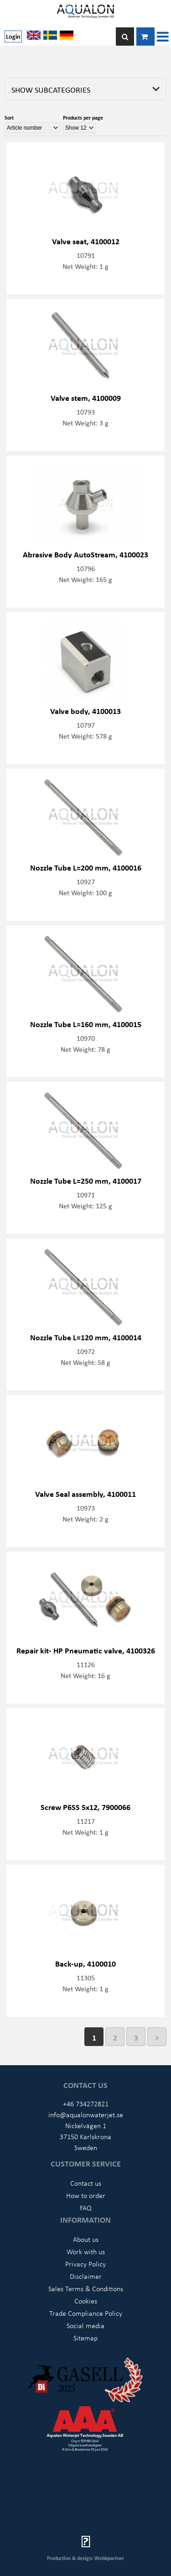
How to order (85, 2195)
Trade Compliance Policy (85, 2313)
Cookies (85, 2301)
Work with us (86, 2251)
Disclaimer (86, 2276)
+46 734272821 (86, 2104)
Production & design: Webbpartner (85, 2558)
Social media (85, 2325)
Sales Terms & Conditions (85, 2288)
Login (13, 36)
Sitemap (85, 2338)
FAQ (86, 2208)
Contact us (85, 2183)
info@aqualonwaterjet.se (85, 2114)
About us (85, 2239)
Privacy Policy (85, 2264)
